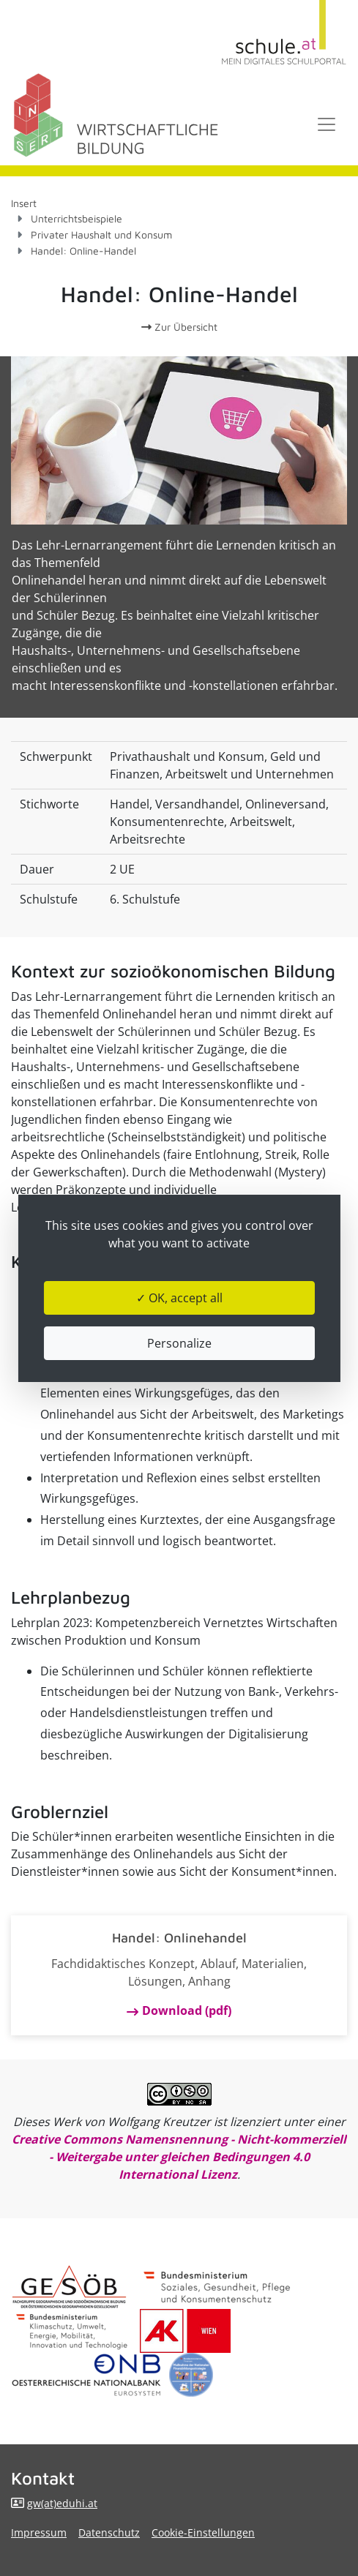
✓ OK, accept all (179, 1298)
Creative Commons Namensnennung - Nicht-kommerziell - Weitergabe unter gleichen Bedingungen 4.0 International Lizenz (179, 2156)
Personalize (179, 1343)
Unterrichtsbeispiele (76, 218)
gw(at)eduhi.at (62, 2503)
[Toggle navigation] (326, 124)
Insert (24, 203)
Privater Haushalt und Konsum (101, 234)
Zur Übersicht (179, 326)
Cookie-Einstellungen (203, 2532)
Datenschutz (109, 2532)
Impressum (39, 2532)
